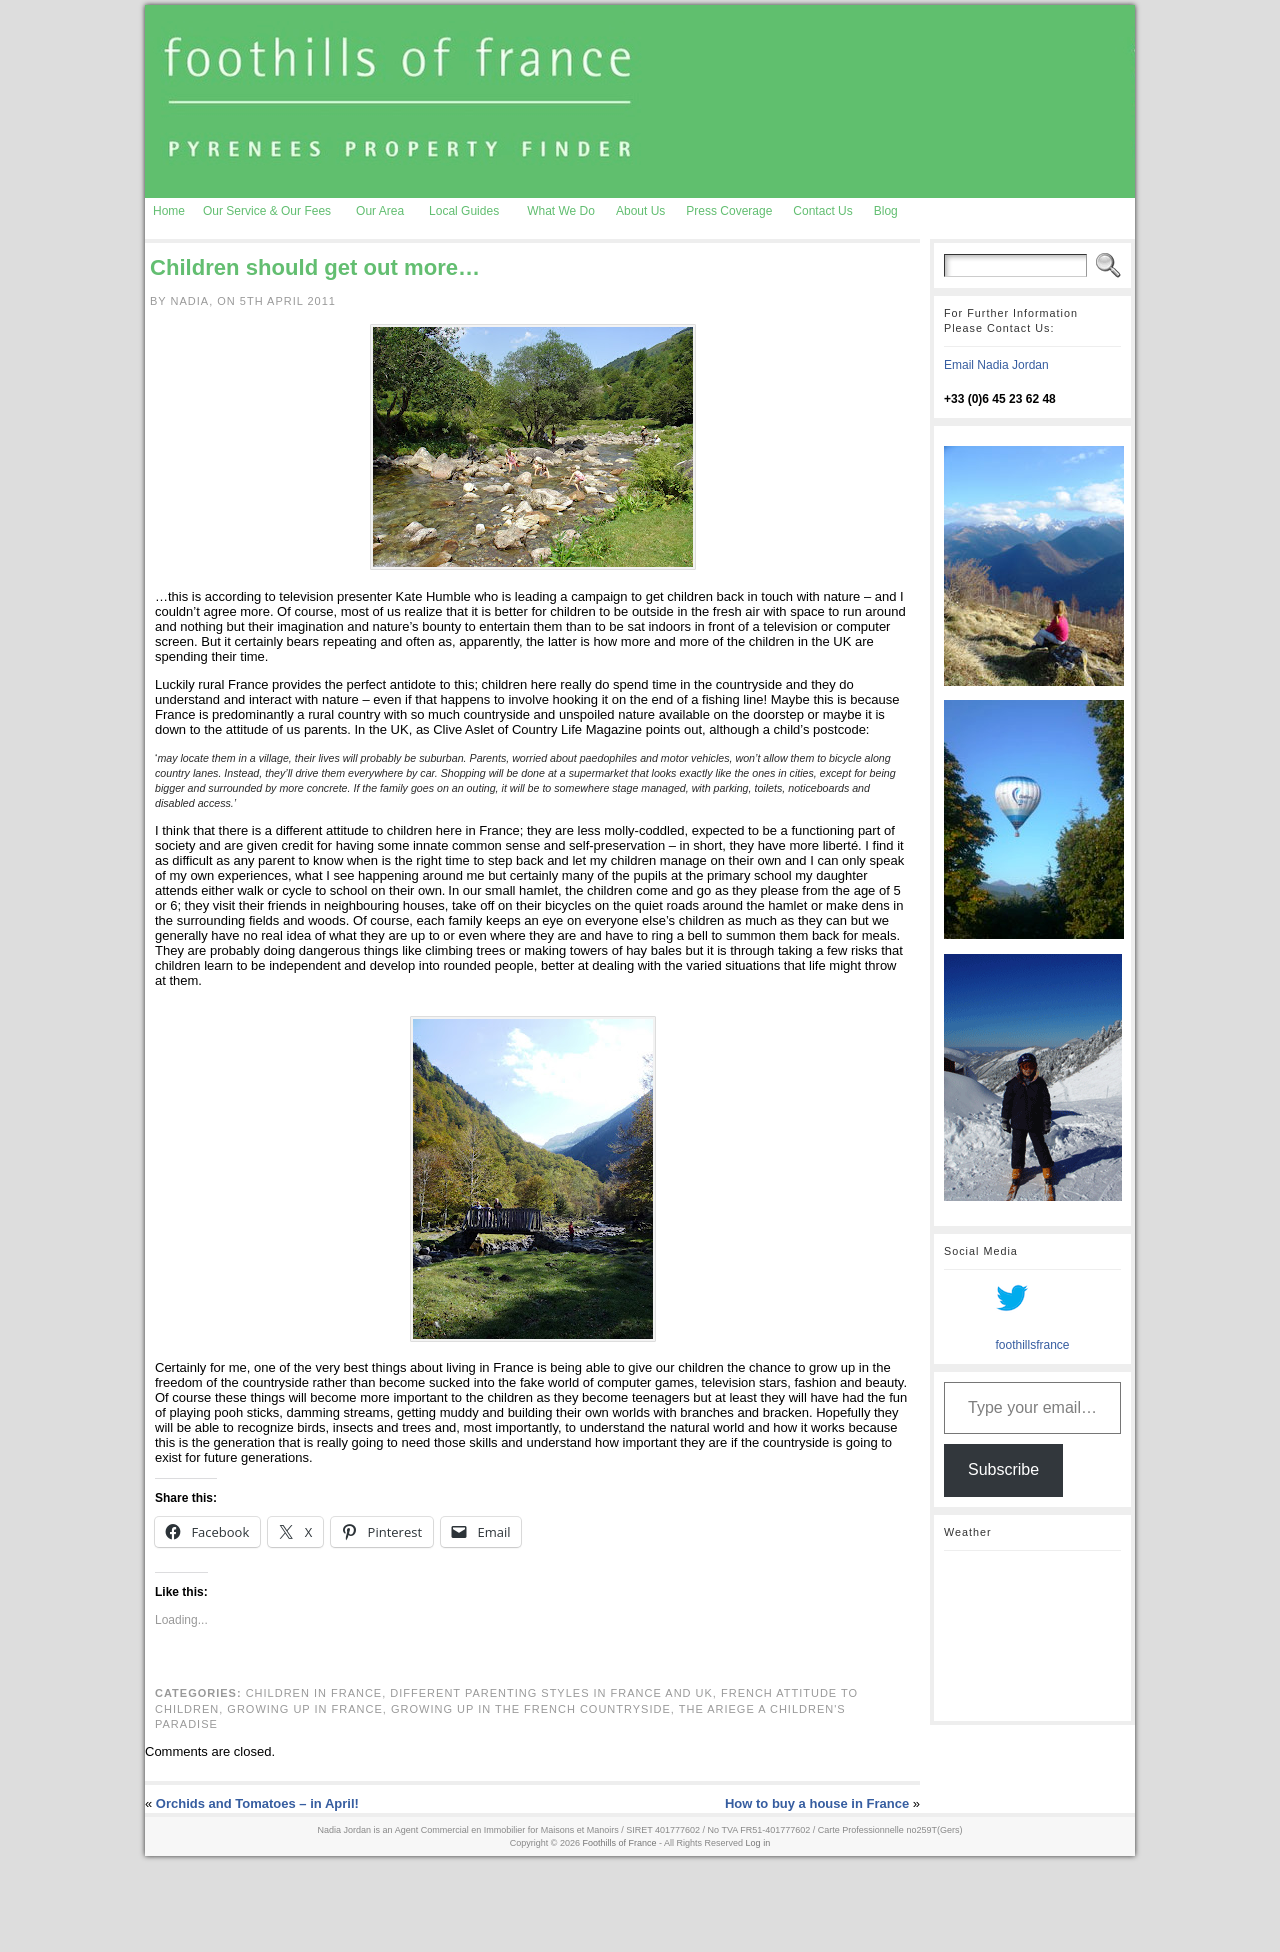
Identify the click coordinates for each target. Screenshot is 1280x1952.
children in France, (318, 1693)
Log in (758, 1843)
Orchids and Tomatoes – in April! (257, 1803)
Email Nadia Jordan (996, 365)
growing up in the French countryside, (535, 1709)
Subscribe (1003, 1469)
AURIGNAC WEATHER (1032, 1636)
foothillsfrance (1032, 1345)
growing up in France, (309, 1709)
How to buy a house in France (817, 1803)
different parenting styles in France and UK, (555, 1693)
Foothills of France (620, 1843)
